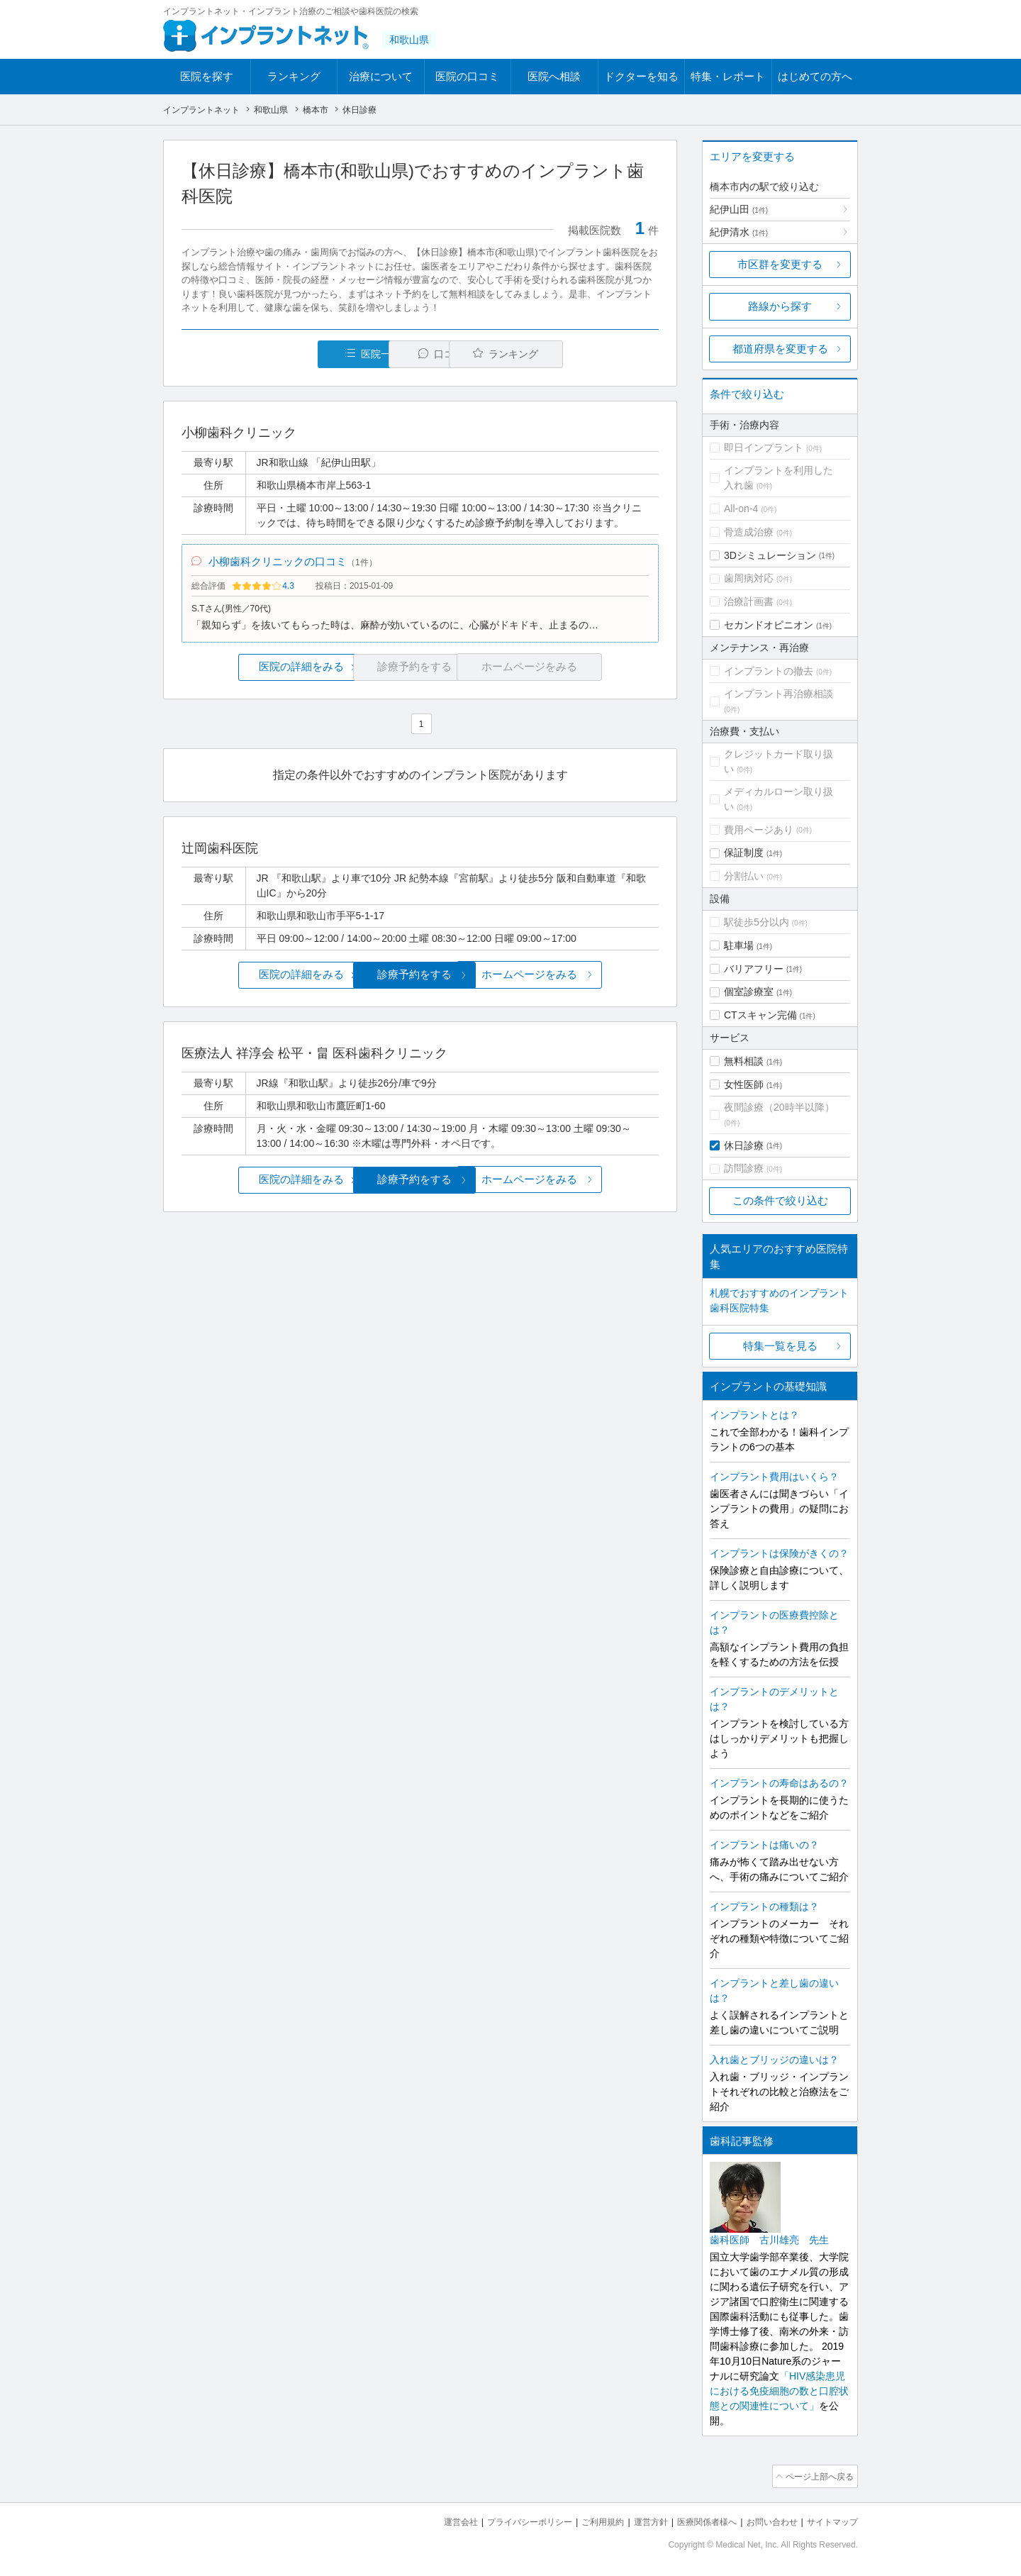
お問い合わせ (765, 2519)
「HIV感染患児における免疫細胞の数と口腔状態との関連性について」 (779, 2390)
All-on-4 (741, 508)
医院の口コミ (467, 76)
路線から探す (780, 306)
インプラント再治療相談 (778, 693)
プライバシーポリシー (506, 2519)
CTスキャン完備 (760, 1015)
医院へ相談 (554, 76)
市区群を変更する (779, 264)
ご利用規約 (585, 2519)
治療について (381, 76)
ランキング (293, 76)
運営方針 (636, 2519)
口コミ (428, 354)
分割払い (744, 876)
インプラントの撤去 (768, 671)
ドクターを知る (641, 76)
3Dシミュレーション (770, 555)
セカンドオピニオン (768, 625)
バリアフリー (753, 969)
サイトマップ (830, 2519)
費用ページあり (758, 829)
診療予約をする (420, 979)
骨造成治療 (749, 532)
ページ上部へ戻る (817, 2475)
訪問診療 (744, 1168)
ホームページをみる (579, 979)
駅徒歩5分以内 (756, 922)
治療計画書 (749, 601)
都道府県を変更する (780, 349)
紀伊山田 (739, 209)
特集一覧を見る (780, 1346)
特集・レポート (728, 76)
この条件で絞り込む (780, 1200)
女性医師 (744, 1084)
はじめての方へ (815, 76)
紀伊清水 (739, 232)
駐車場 (739, 945)
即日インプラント (763, 447)
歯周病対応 (749, 578)
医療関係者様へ (696, 2519)
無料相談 (744, 1061)
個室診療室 (749, 991)
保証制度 (744, 852)
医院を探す (206, 76)
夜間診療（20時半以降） (779, 1107)
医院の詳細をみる (260, 672)
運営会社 (432, 2519)
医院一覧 (279, 354)
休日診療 (744, 1145)
